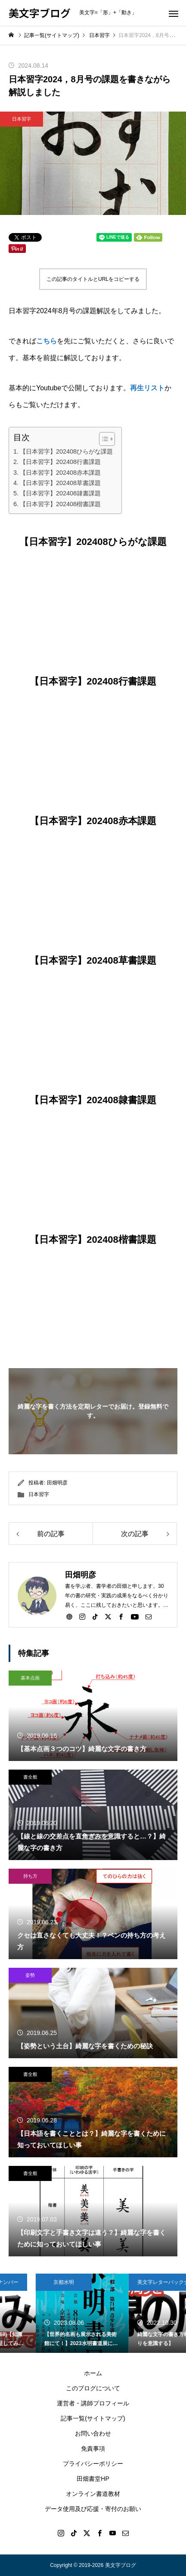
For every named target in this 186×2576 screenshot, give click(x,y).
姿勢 (30, 1975)
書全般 (30, 1777)
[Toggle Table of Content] (103, 439)
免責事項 (93, 2448)
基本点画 (30, 1677)
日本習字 (21, 118)
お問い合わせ (93, 2433)
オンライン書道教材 (93, 2493)
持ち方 (30, 1876)
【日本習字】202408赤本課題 (60, 472)
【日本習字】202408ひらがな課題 (66, 451)
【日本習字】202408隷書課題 (60, 493)
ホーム (93, 2373)
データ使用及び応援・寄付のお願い (93, 2508)
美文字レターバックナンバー (42, 2282)
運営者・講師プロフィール (93, 2403)
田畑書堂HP (93, 2478)
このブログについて (93, 2388)
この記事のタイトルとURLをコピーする (93, 279)
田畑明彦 (57, 1483)
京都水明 (121, 2282)
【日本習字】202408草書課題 (60, 482)
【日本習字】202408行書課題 (60, 461)
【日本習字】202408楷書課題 (60, 504)
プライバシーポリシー (93, 2463)
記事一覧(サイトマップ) (93, 2418)
